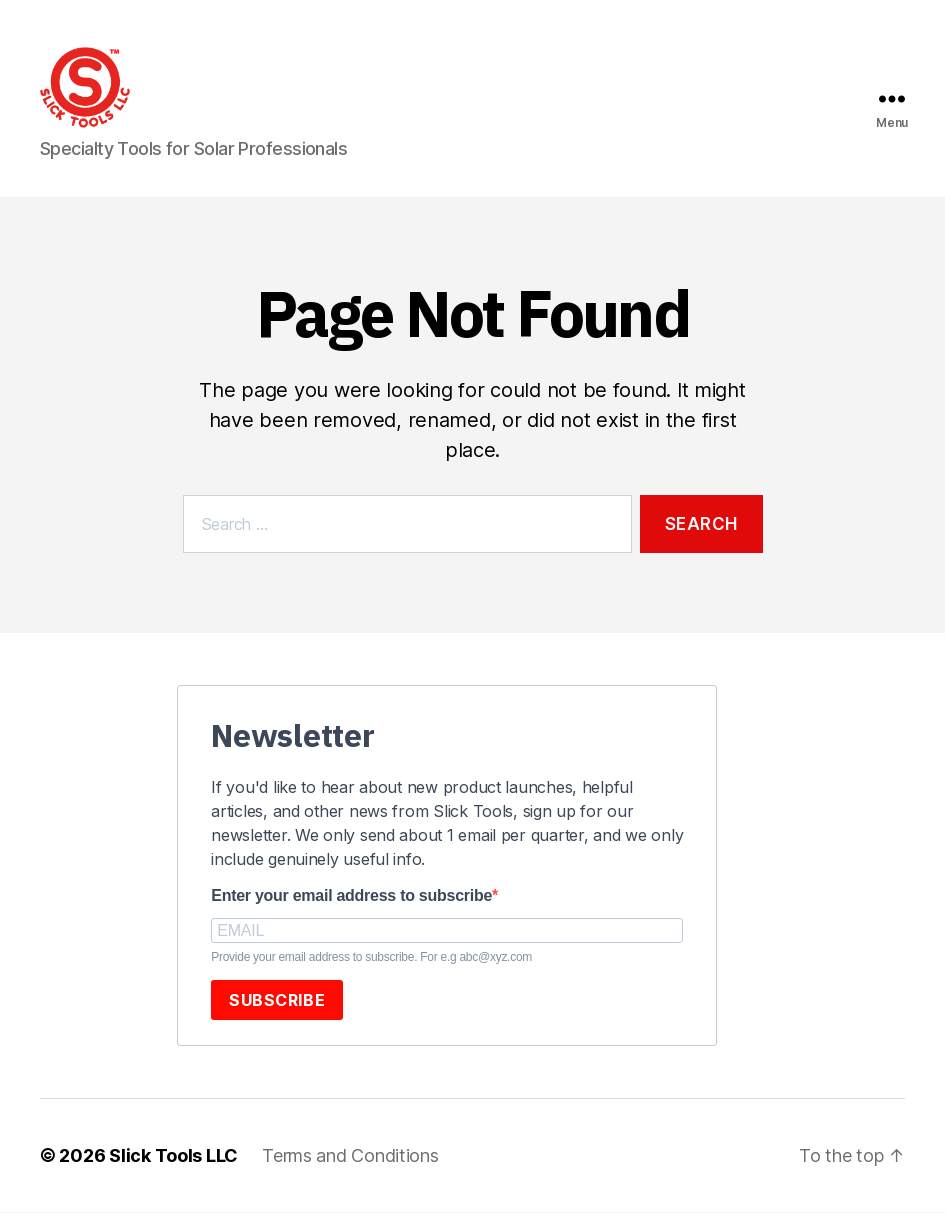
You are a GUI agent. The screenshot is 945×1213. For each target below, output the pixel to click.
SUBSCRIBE (277, 1000)
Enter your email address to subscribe (351, 896)
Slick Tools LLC (173, 1156)
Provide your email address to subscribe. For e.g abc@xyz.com (371, 958)
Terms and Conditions (350, 1156)
